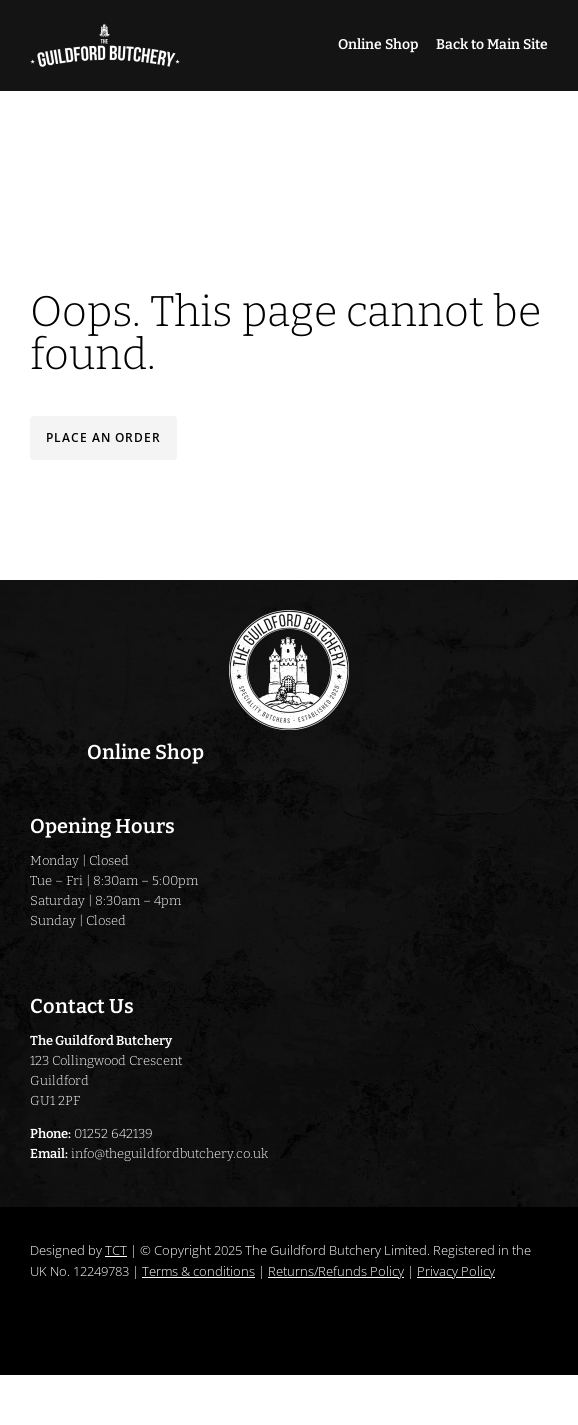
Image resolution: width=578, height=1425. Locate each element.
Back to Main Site (492, 44)
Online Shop (378, 44)
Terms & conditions (198, 1271)
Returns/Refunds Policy (336, 1271)
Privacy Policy (456, 1271)
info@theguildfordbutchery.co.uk (169, 1153)
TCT (116, 1250)
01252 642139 (113, 1133)
